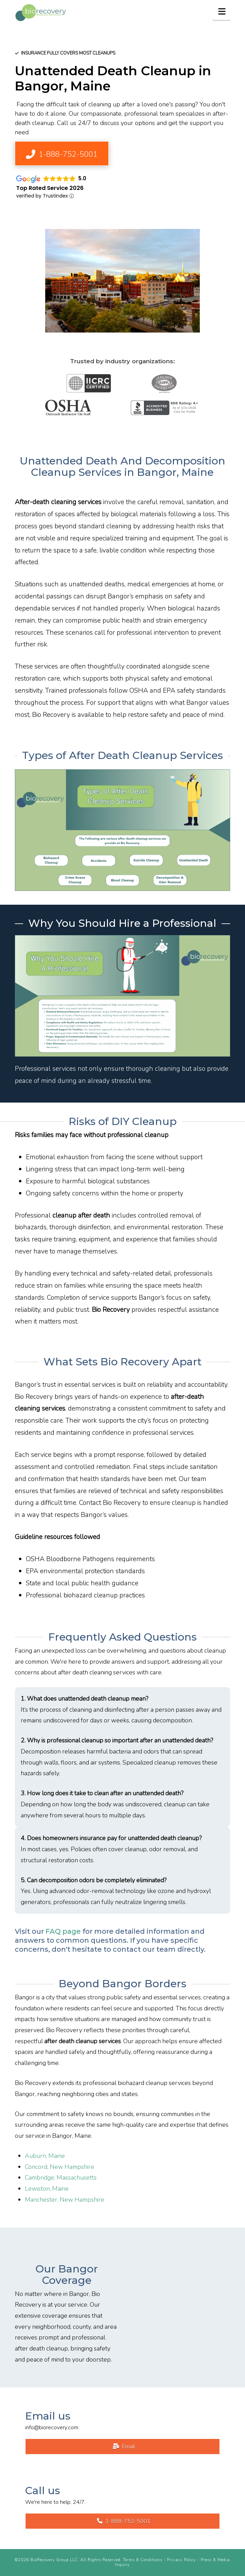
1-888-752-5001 (123, 2521)
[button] (221, 11)
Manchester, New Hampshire (64, 2199)
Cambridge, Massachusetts (61, 2177)
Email (123, 2446)
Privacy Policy (181, 2560)
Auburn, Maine (45, 2156)
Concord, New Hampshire (59, 2167)
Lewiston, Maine (47, 2188)
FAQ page (63, 1931)
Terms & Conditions (142, 2560)
